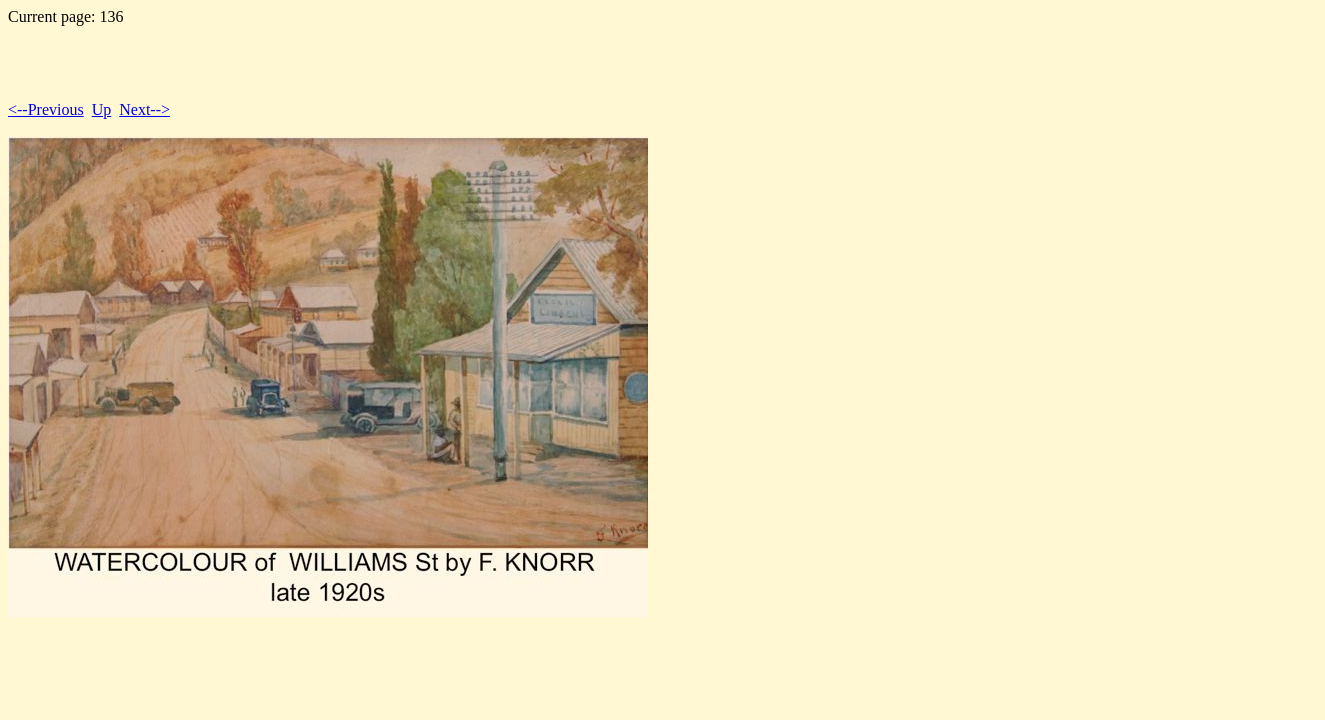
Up (102, 109)
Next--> (144, 109)
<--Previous (46, 109)
